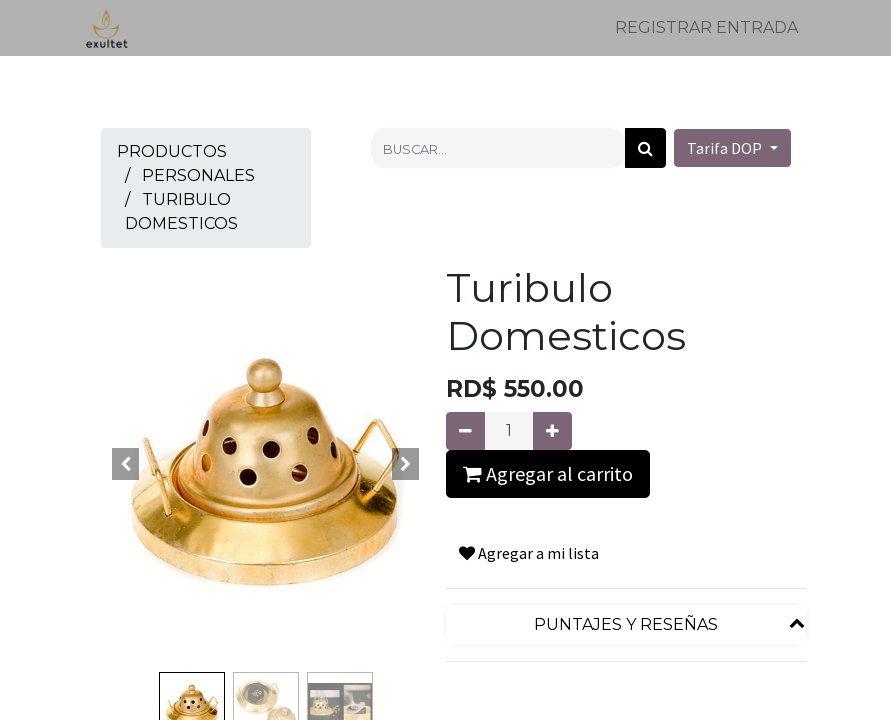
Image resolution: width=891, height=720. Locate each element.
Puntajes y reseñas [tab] (626, 624)
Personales (198, 175)
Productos (172, 151)
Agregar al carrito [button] (548, 473)
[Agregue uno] (552, 431)
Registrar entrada (706, 27)
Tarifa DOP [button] (726, 148)
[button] (126, 464)
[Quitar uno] (465, 431)
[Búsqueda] (645, 148)
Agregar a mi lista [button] (529, 553)
